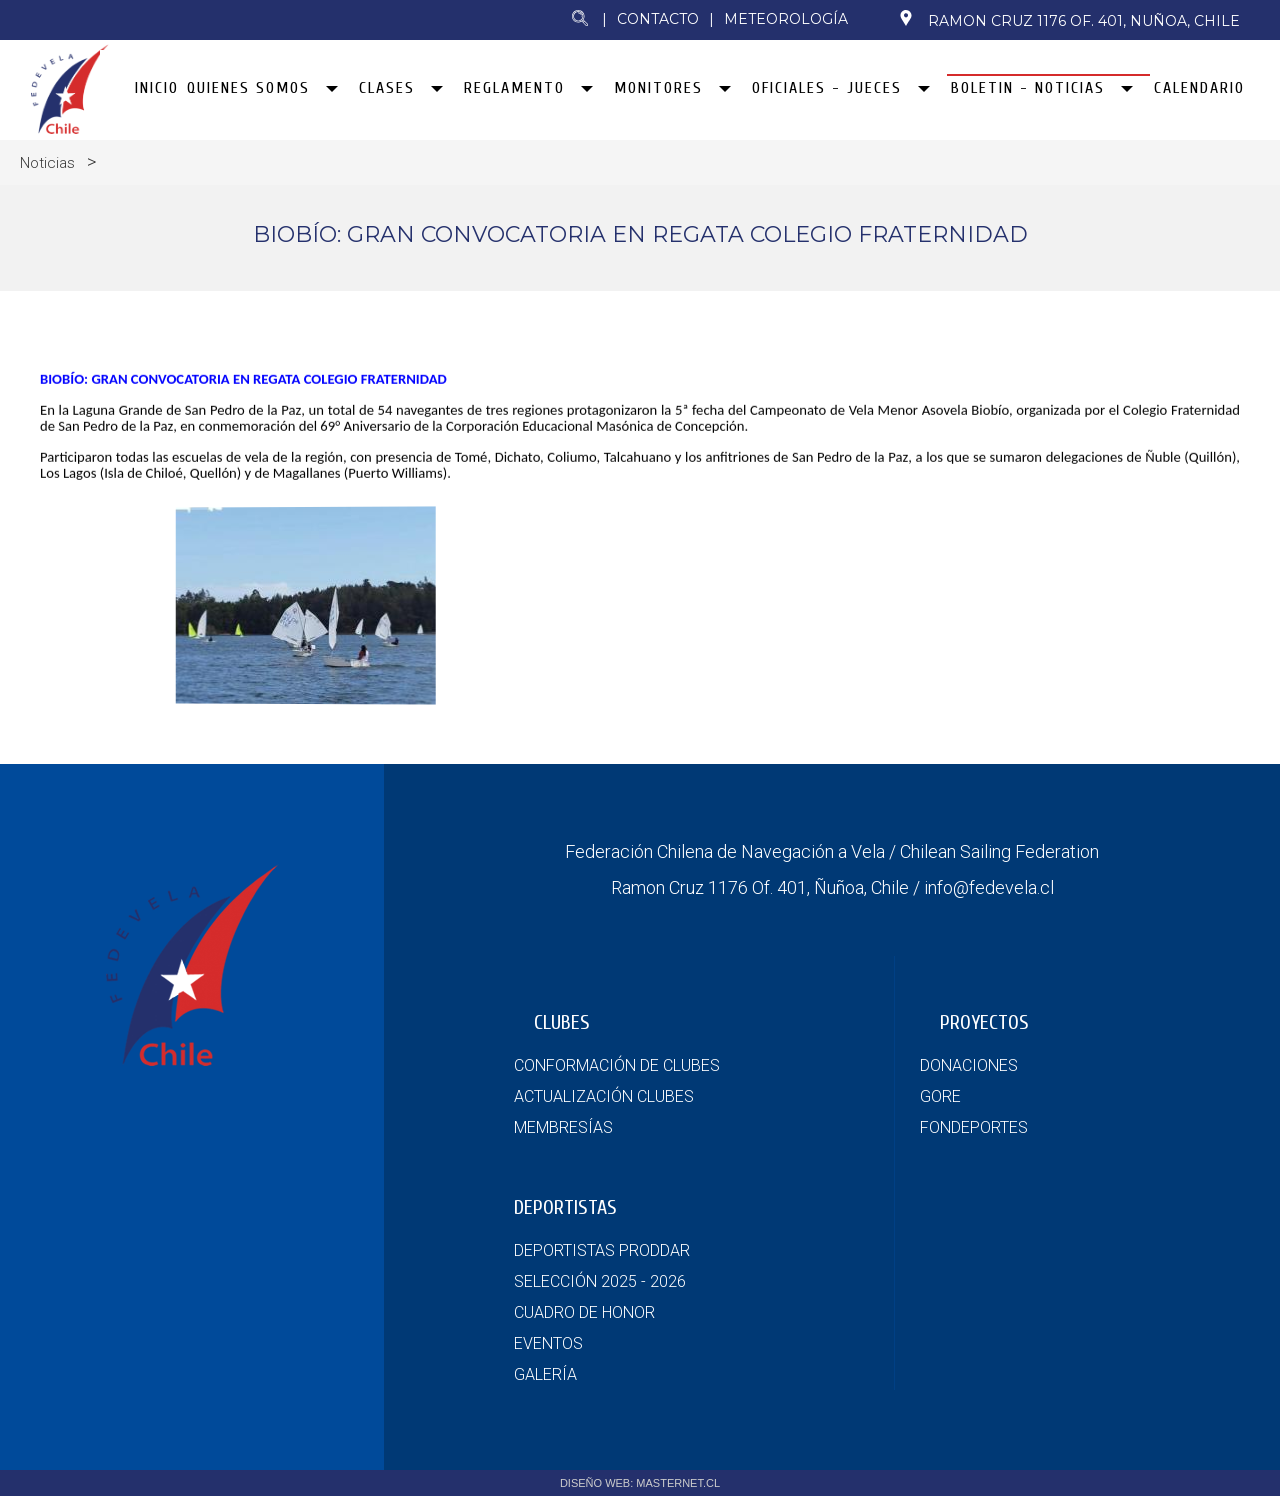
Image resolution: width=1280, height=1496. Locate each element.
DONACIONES (969, 1065)
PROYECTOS (984, 1022)
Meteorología (786, 19)
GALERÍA (545, 1374)
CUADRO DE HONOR (584, 1312)
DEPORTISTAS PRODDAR (602, 1250)
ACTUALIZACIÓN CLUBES (604, 1096)
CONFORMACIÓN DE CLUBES (617, 1065)
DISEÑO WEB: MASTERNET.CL (640, 1483)
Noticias (47, 163)
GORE (940, 1096)
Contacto (658, 19)
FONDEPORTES (974, 1127)
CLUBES (562, 1022)
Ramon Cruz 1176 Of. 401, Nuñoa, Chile (1069, 20)
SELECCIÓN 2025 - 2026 (600, 1281)
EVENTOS (548, 1343)
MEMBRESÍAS (563, 1127)
